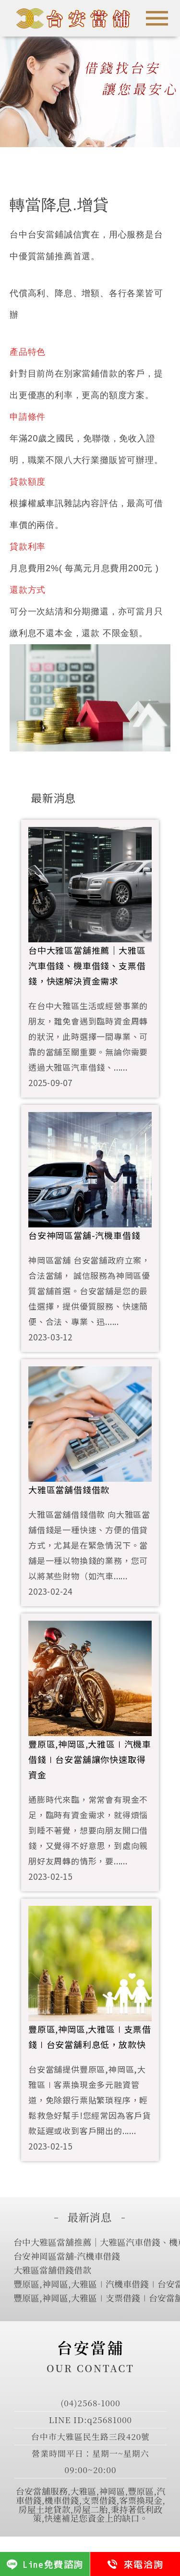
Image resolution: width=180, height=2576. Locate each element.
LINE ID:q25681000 (90, 2419)
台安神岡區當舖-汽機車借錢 (84, 1235)
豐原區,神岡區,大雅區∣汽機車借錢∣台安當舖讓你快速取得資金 (89, 1759)
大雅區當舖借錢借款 (68, 1489)
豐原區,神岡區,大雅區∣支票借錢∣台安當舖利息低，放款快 (89, 2037)
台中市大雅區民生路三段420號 (90, 2436)
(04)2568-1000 (90, 2403)
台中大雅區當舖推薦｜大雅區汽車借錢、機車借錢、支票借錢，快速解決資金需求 (86, 965)
